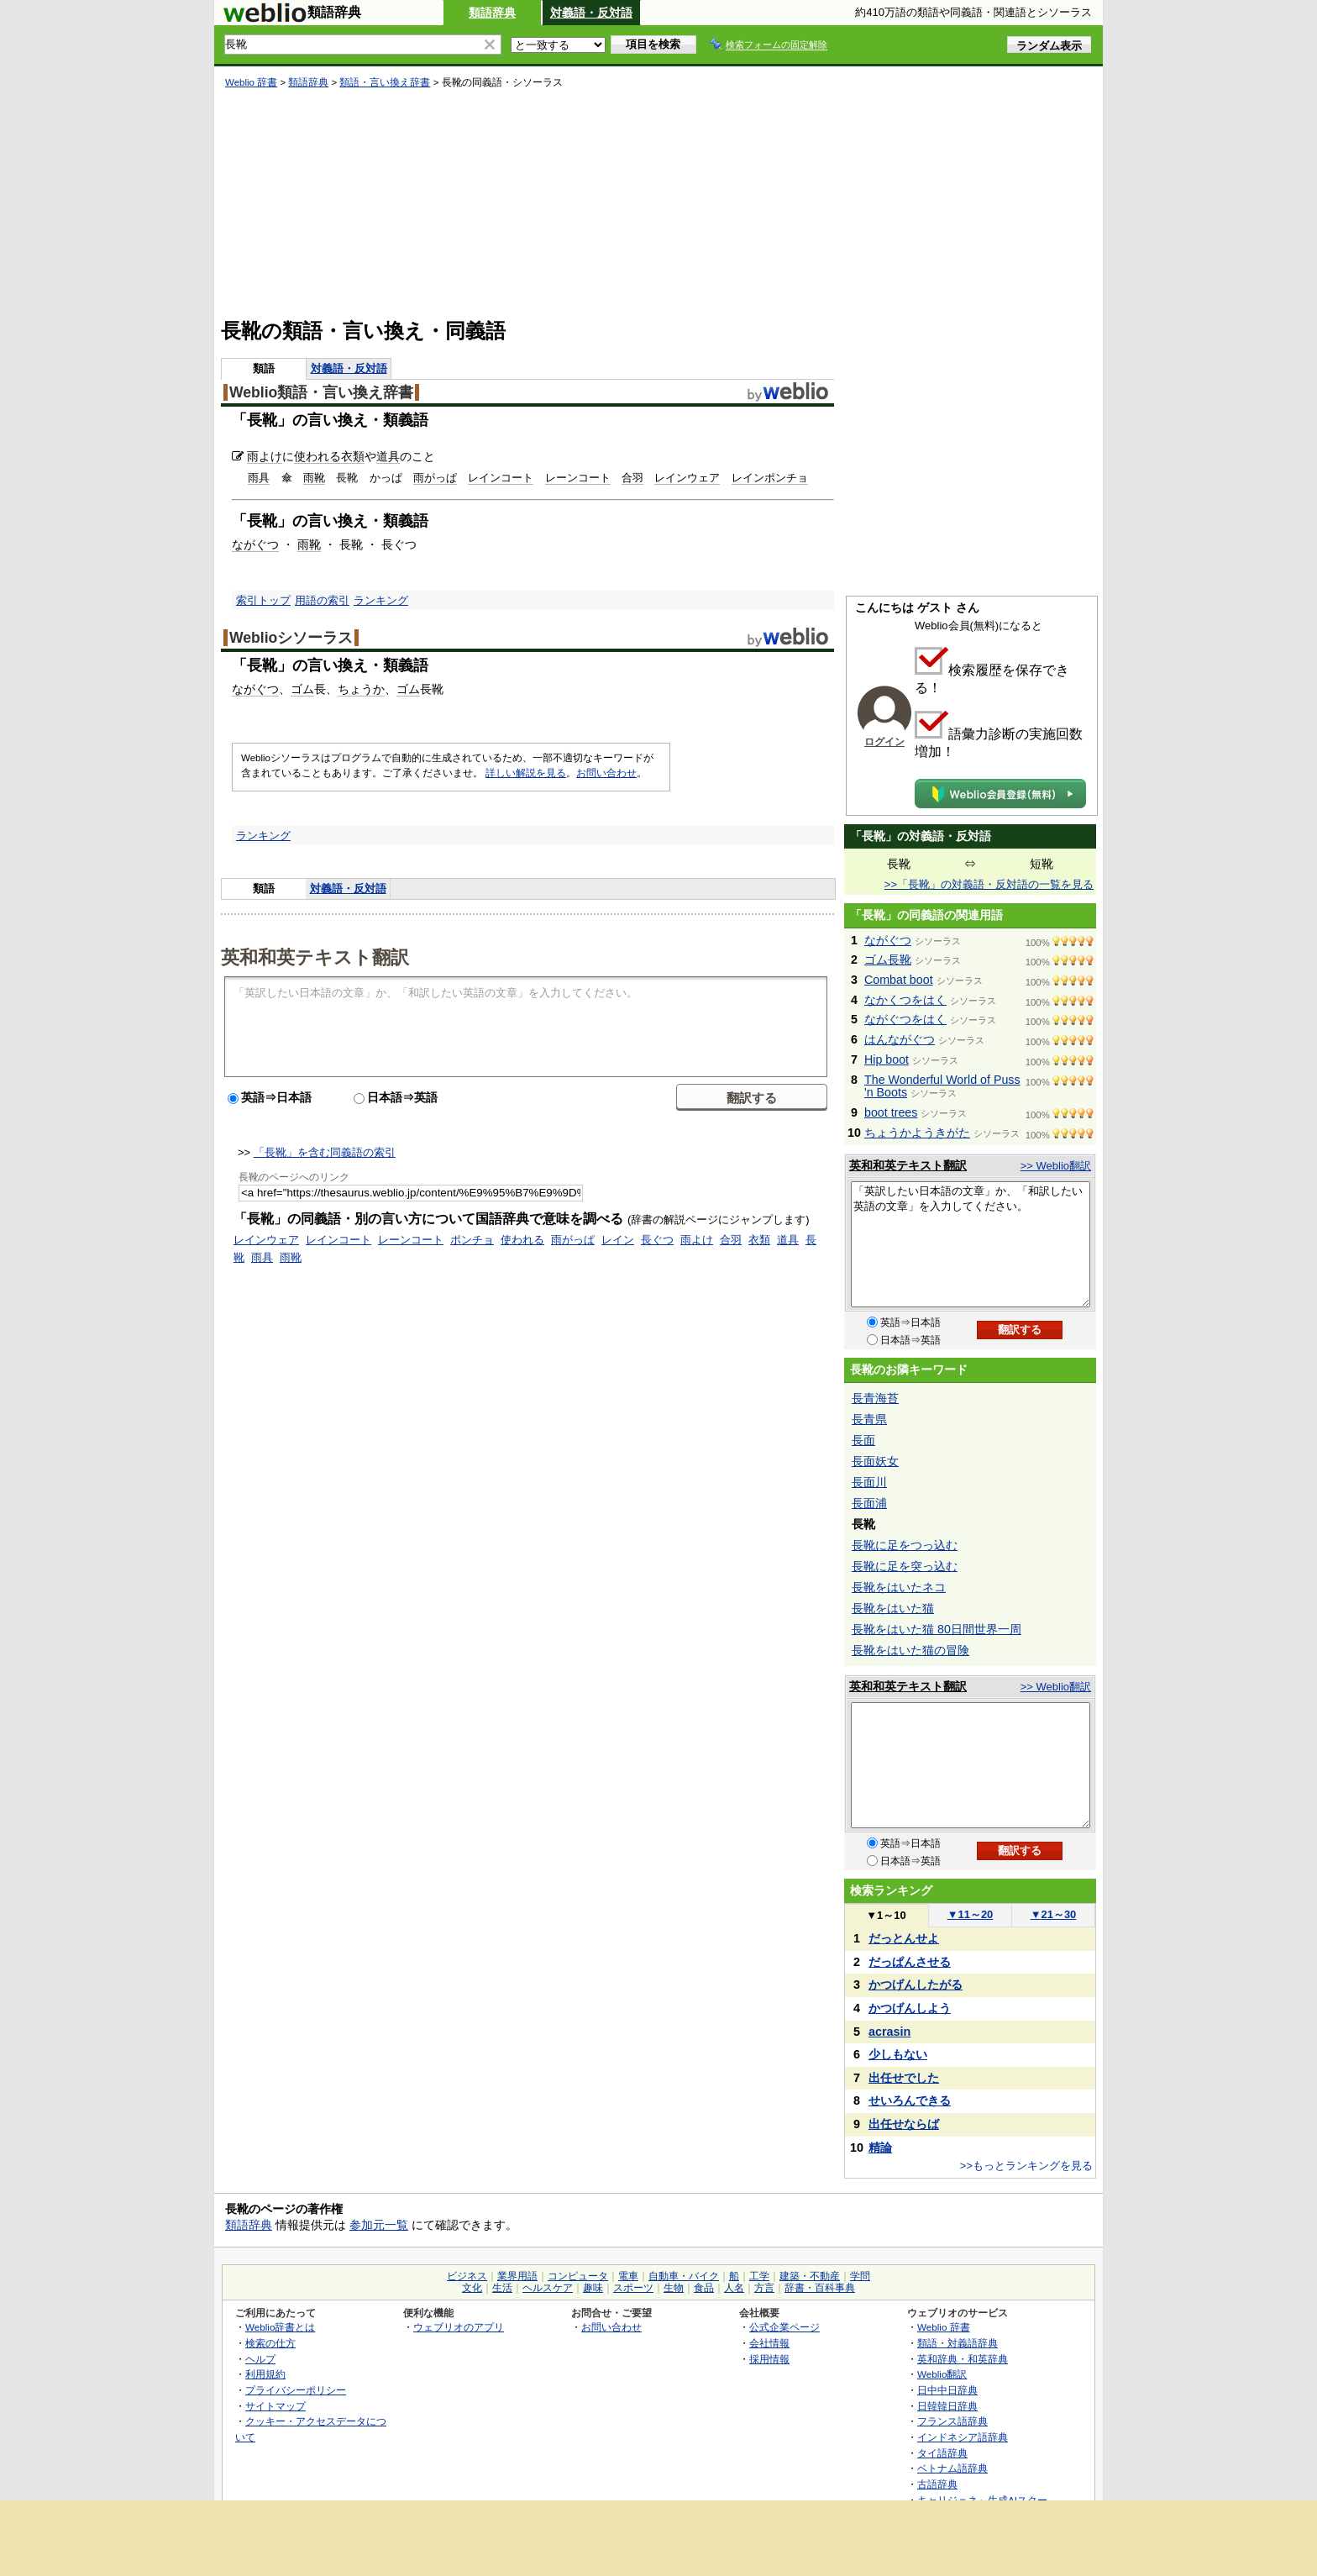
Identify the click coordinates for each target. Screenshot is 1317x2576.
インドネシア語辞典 (962, 2436)
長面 (863, 1440)
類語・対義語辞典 (957, 2342)
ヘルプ (260, 2358)
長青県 (869, 1419)
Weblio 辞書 (251, 82)
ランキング (381, 600)
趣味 (593, 2288)
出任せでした (903, 2077)
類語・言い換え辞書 (384, 82)
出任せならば (903, 2124)
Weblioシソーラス (291, 637)
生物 (674, 2288)
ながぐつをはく (905, 1019)
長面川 (869, 1482)
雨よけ (264, 456)
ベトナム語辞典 (952, 2468)
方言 (764, 2288)
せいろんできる (909, 2100)
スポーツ (633, 2288)
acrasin (889, 2031)
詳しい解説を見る (525, 773)
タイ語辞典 (942, 2452)
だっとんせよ (903, 1938)
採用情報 (769, 2358)
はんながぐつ (899, 1039)
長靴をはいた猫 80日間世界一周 (936, 1629)
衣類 (353, 456)
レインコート (500, 477)
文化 (472, 2288)
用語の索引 (322, 600)
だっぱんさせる (909, 1962)
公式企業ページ (784, 2326)
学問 (860, 2276)
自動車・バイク (683, 2276)
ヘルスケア (547, 2288)
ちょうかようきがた (917, 1132)
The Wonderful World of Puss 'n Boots (942, 1086)
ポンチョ (472, 1239)
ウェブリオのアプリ (458, 2326)
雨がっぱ (435, 477)
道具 (388, 456)
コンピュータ (578, 2276)
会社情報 (769, 2342)
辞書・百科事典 (819, 2288)
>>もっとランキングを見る (1026, 2165)
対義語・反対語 (591, 12)
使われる (317, 456)
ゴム (302, 689)
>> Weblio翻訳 (1056, 1165)
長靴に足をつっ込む (905, 1545)
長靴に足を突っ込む (905, 1566)
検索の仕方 (270, 2342)
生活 (502, 2288)
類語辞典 (492, 12)
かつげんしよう (909, 2008)
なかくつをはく (905, 1000)
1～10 (885, 1915)
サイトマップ (275, 2405)
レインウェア (687, 477)
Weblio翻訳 (942, 2373)
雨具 (259, 477)
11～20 (970, 1914)
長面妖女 (875, 1461)
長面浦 (869, 1503)
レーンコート (578, 477)
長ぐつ (657, 1239)
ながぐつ (255, 544)
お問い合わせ (606, 773)
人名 (734, 2288)
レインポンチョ (770, 477)
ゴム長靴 (887, 959)
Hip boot (886, 1059)
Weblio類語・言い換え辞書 (321, 392)
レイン (617, 1239)
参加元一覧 (378, 2225)
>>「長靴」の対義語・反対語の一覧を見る (989, 884)
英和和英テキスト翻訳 (315, 956)
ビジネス (467, 2276)
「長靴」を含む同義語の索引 (325, 1152)
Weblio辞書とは (280, 2326)
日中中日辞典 (947, 2389)
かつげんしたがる (915, 1984)
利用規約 (265, 2373)
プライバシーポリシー (295, 2389)
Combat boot (898, 979)
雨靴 (314, 477)
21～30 (1054, 1914)
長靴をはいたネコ (899, 1587)
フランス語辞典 (952, 2421)
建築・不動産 (809, 2276)
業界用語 (517, 2276)
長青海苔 (875, 1398)
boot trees (890, 1112)
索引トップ (263, 600)
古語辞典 (937, 2484)
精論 (880, 2147)
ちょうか (361, 689)
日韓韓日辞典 (947, 2405)
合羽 (632, 477)
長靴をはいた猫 (893, 1608)
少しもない (897, 2054)
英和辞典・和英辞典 (962, 2358)
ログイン (884, 742)
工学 (759, 2276)
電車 (628, 2276)
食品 (704, 2288)
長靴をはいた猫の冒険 (910, 1650)
